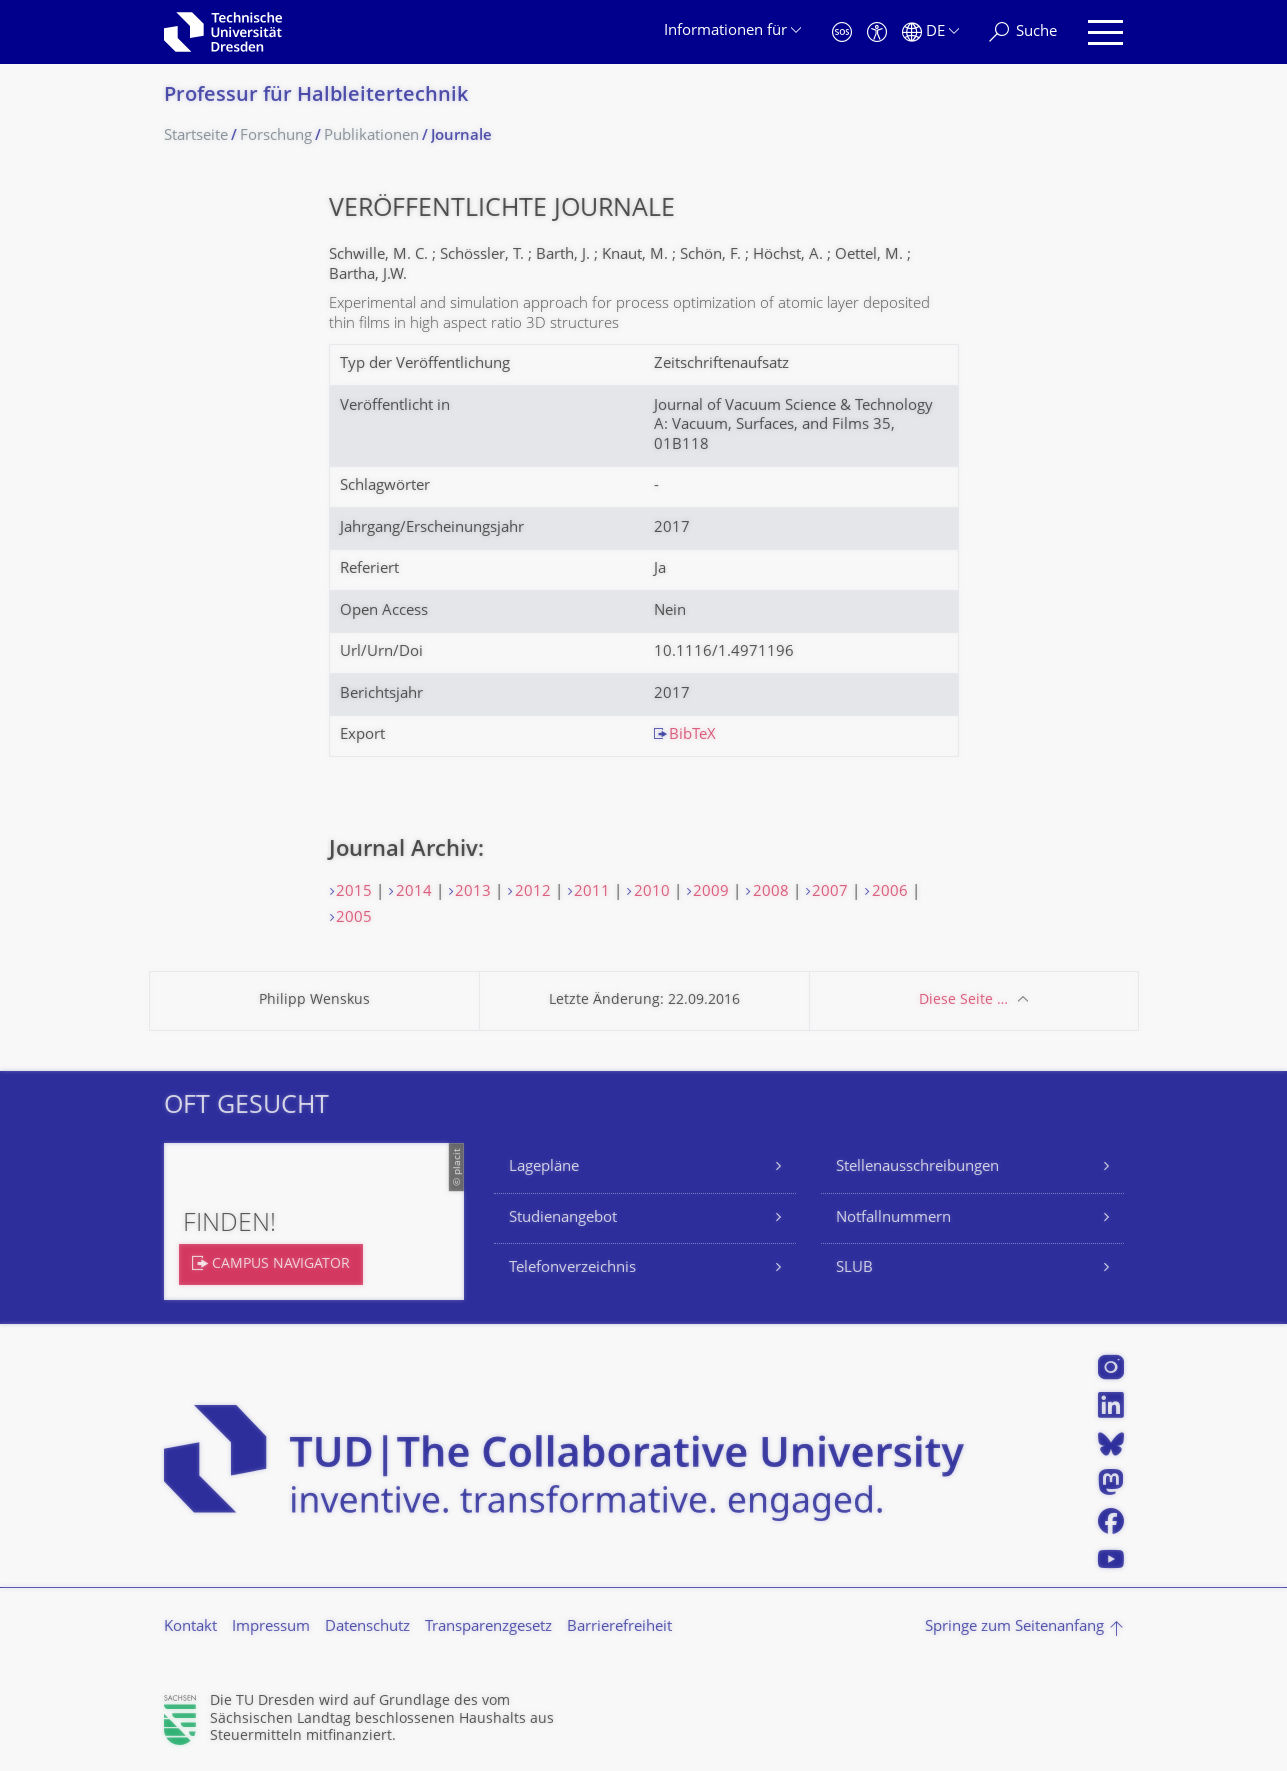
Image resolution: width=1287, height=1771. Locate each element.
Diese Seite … (963, 1000)
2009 (711, 892)
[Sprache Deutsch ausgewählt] (930, 32)
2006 (890, 892)
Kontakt (190, 1627)
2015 (354, 892)
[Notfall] (842, 32)
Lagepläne (544, 1167)
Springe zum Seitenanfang (1014, 1627)
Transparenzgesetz (488, 1627)
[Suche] (1023, 32)
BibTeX (692, 735)
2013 (473, 892)
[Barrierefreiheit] (877, 32)
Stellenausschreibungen (917, 1167)
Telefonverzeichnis (572, 1268)
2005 (354, 918)
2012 (533, 892)
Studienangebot (563, 1218)
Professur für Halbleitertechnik (316, 96)
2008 (771, 892)
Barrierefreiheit (619, 1627)
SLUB (854, 1268)
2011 (592, 892)
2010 (652, 892)
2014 (414, 892)
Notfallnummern (893, 1218)
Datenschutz (367, 1627)
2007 (830, 892)
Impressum (271, 1627)
